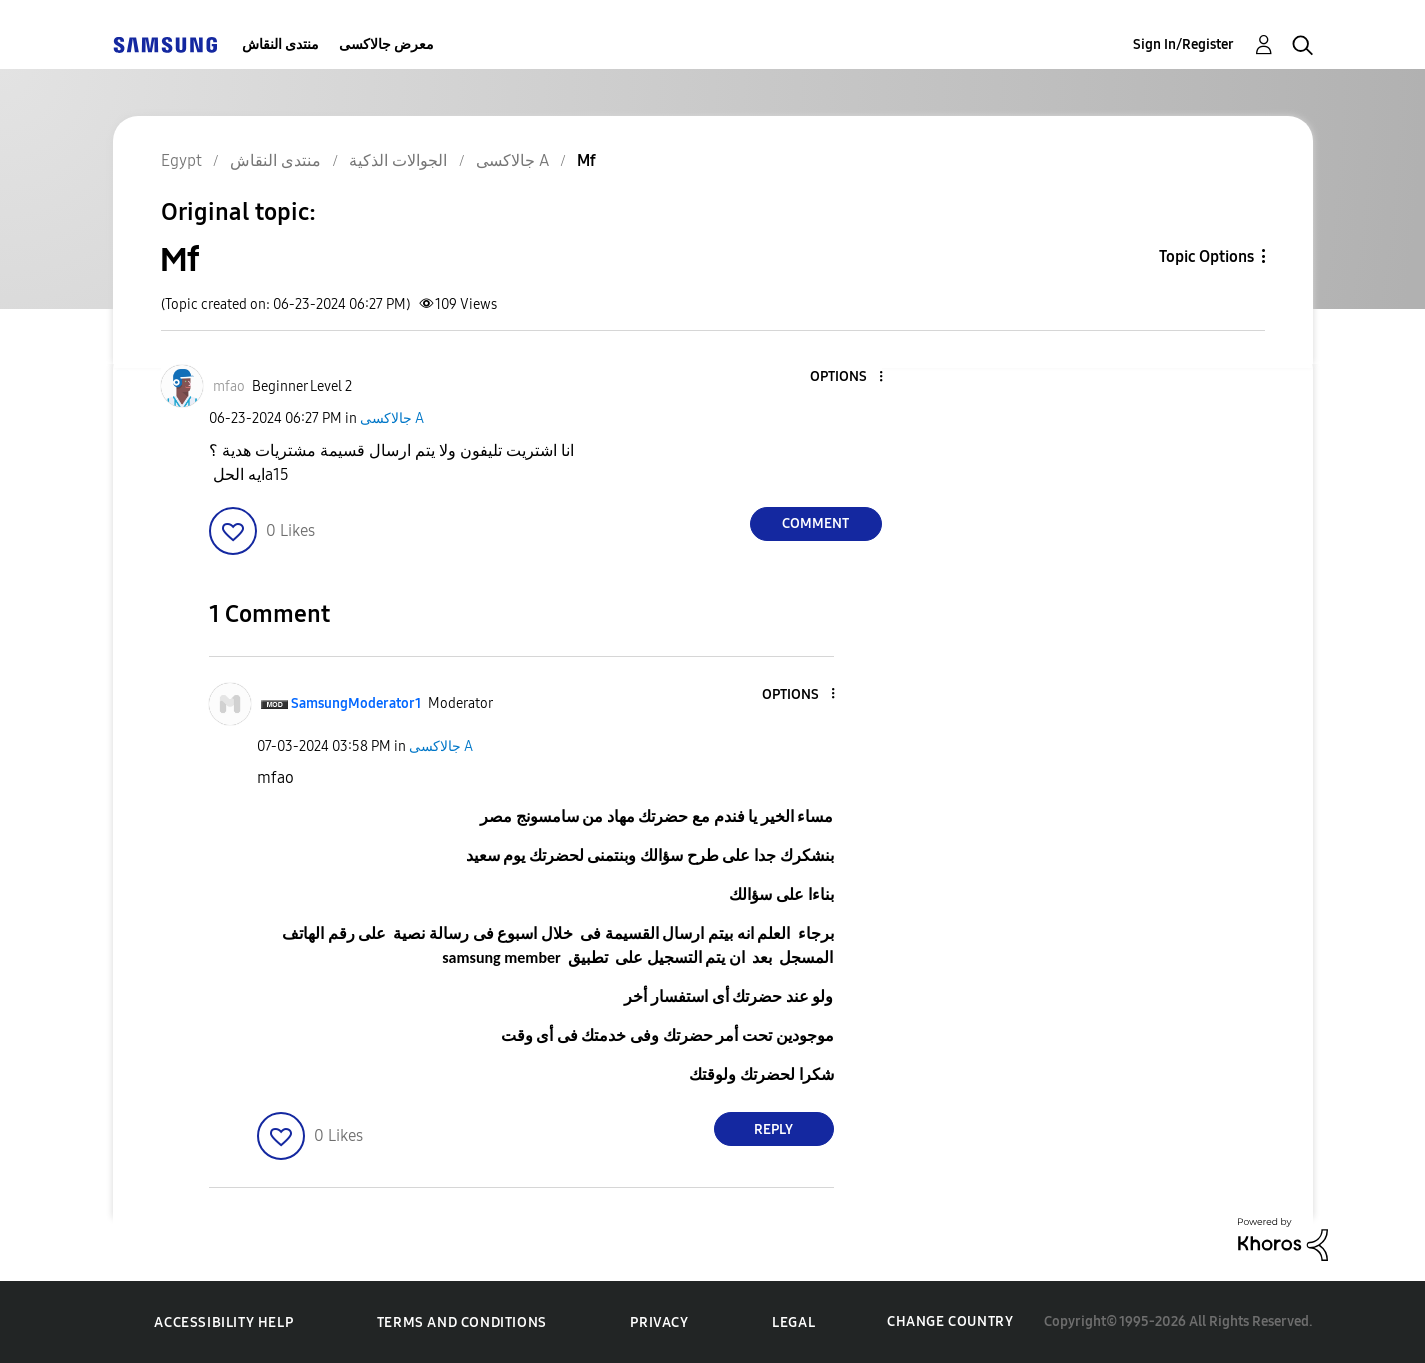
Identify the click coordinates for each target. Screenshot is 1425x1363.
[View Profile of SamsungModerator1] (356, 703)
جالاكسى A (392, 418)
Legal (793, 1322)
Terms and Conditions (462, 1322)
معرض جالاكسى (386, 44)
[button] (847, 377)
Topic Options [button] (1206, 256)
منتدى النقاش (280, 44)
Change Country (950, 1321)
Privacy (659, 1322)
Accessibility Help (223, 1322)
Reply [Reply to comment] (773, 1129)
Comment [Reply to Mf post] (815, 523)
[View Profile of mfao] (229, 386)
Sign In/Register (1183, 44)
